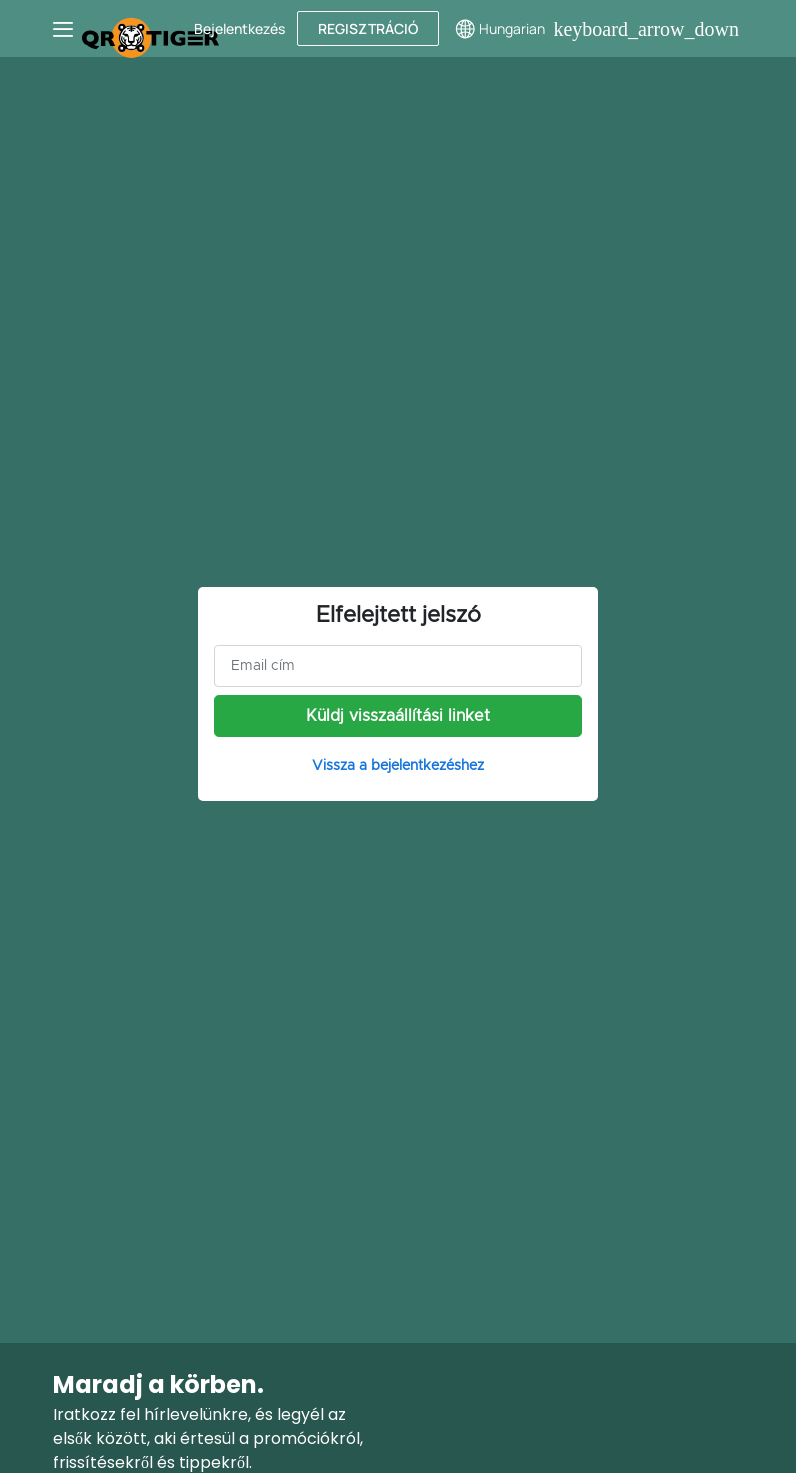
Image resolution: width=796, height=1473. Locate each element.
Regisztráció (368, 28)
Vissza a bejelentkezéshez (398, 766)
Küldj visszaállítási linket (398, 716)
